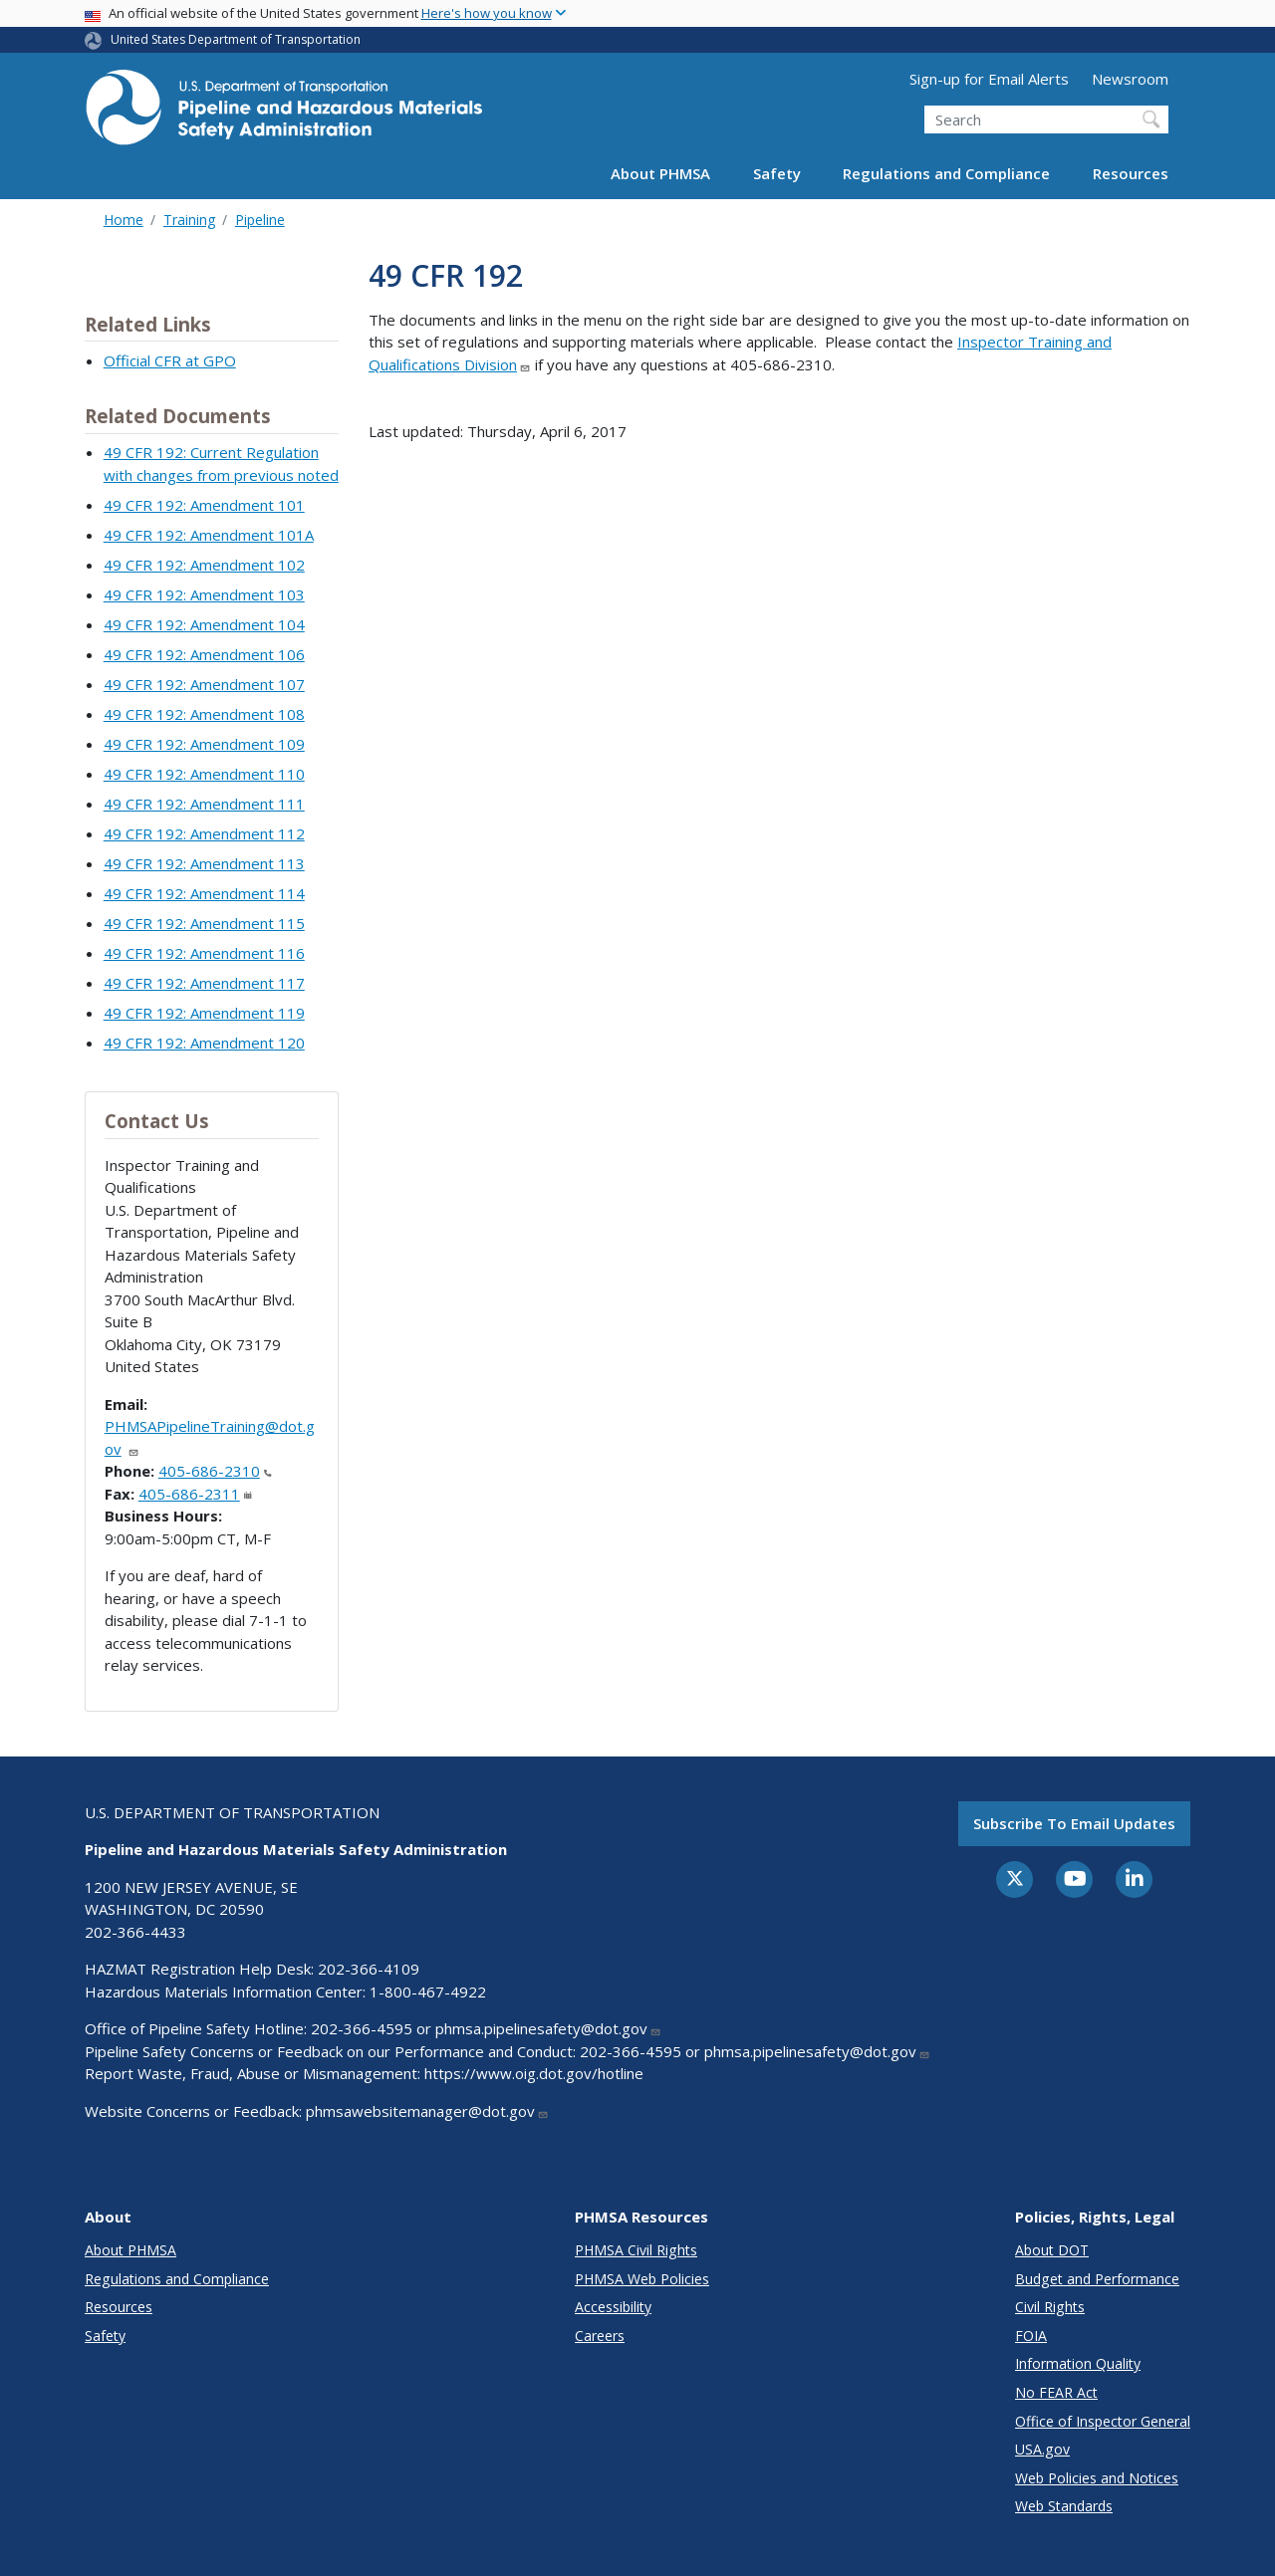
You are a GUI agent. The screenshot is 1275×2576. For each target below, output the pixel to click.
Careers (600, 2335)
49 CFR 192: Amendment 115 (204, 923)
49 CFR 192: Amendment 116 (204, 953)
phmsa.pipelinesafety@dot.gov (548, 2028)
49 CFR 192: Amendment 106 (204, 654)
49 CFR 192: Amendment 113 (204, 863)
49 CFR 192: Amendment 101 (204, 505)
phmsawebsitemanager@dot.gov (427, 2111)
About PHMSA (660, 173)
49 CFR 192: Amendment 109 (204, 744)
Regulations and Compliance (946, 173)
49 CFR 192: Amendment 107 (204, 684)
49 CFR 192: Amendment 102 (204, 565)
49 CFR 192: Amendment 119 (204, 1013)
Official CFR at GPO (170, 360)
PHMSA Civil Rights (636, 2249)
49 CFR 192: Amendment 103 (204, 594)
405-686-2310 (215, 1471)
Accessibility (613, 2306)
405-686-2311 (195, 1494)
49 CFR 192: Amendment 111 (204, 804)
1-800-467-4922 (428, 1991)
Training (189, 219)
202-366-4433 (135, 1932)
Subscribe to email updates (1074, 1823)
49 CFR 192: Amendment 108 (204, 714)
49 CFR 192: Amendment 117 (204, 983)
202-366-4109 (368, 1969)
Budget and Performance (1097, 2278)
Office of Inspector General (1102, 2421)
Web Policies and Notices (1096, 2477)
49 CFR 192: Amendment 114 (204, 893)
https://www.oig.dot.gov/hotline (533, 2073)
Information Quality (1078, 2363)
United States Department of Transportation (236, 39)
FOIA (1031, 2335)
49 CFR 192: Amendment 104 (204, 624)
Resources (1130, 173)
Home (123, 219)
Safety (777, 173)
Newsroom (1130, 79)
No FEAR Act (1056, 2392)
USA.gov (1042, 2449)
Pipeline (260, 219)
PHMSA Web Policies (642, 2278)
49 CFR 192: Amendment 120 (204, 1043)
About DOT (1052, 2249)
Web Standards (1064, 2505)
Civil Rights (1050, 2306)
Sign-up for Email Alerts (989, 79)
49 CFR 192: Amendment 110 (204, 774)
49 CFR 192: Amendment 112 (204, 833)
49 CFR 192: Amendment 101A (209, 535)
